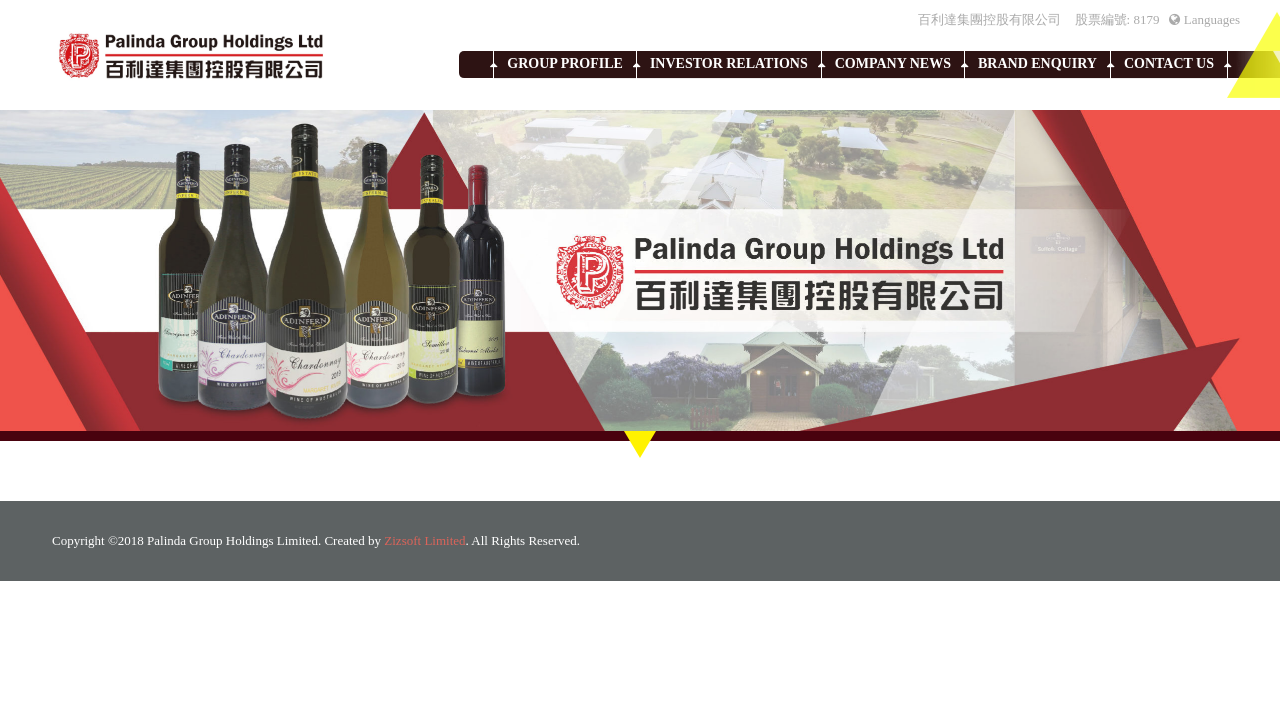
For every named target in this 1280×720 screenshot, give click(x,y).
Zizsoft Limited (424, 540)
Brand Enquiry (1037, 63)
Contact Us (1169, 63)
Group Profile (565, 63)
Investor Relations (729, 63)
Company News (893, 63)
